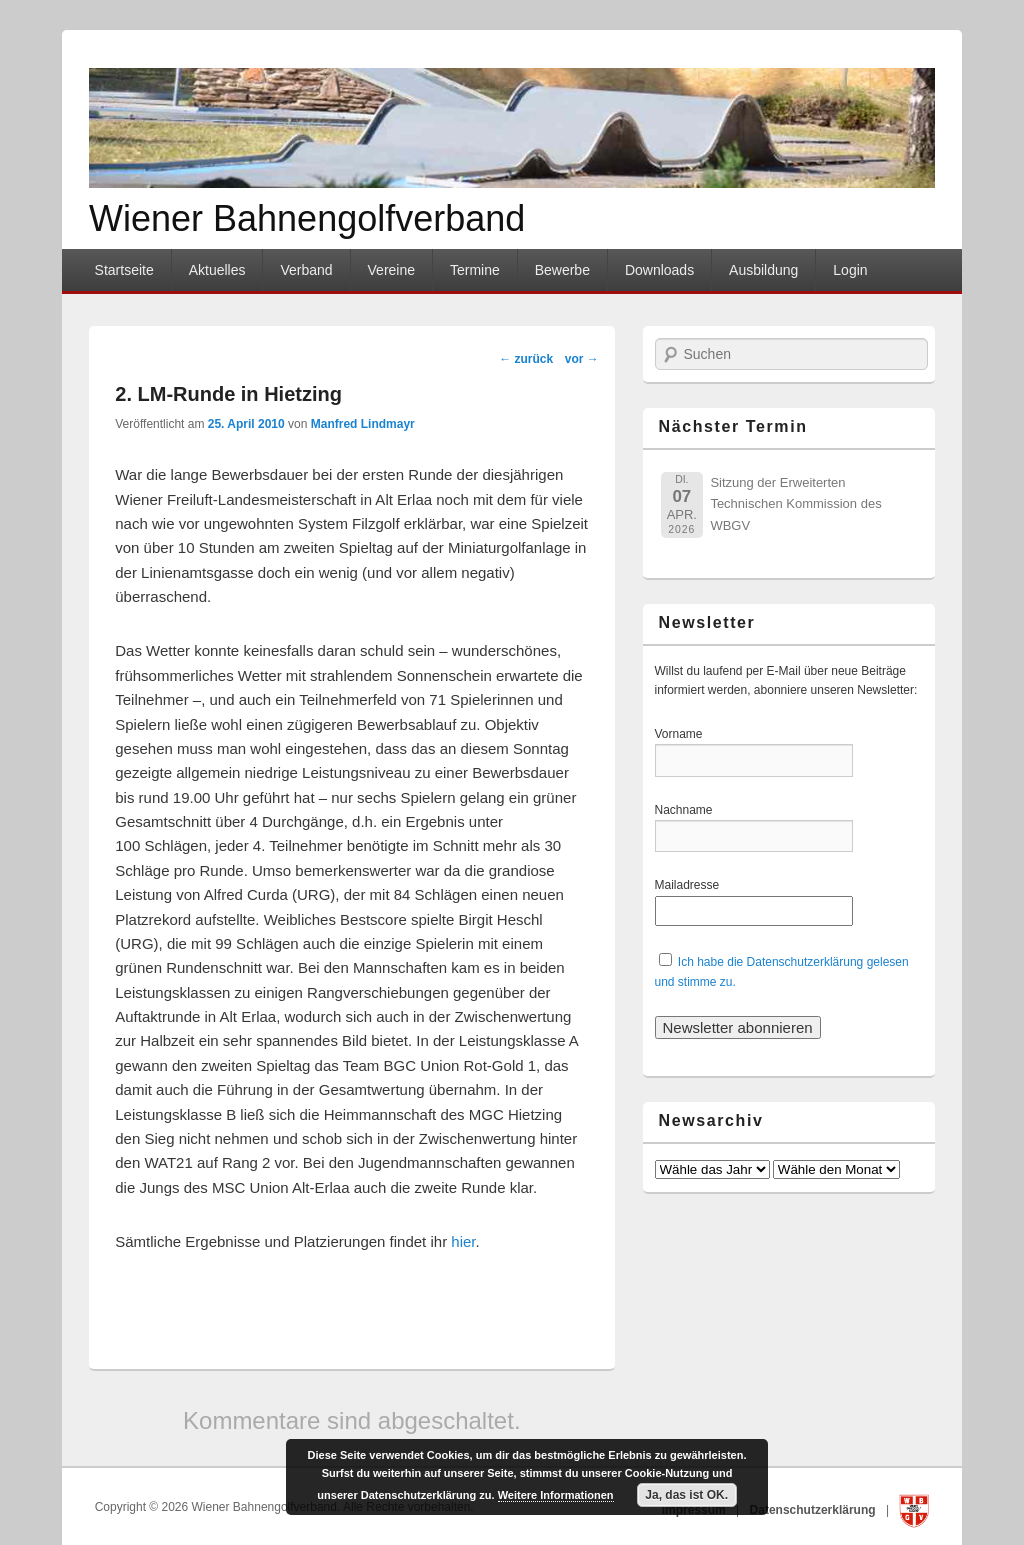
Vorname (690, 734)
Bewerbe (562, 270)
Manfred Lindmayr (363, 424)
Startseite (124, 270)
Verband (306, 270)
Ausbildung (763, 270)
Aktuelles (217, 270)
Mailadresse (690, 885)
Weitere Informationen (556, 1495)
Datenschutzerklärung (814, 1510)
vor (582, 359)
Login (850, 270)
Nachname (690, 810)
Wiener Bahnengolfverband (307, 218)
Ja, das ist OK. (686, 1495)
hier (463, 1241)
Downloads (659, 270)
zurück (526, 359)
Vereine (391, 270)
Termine (475, 270)
